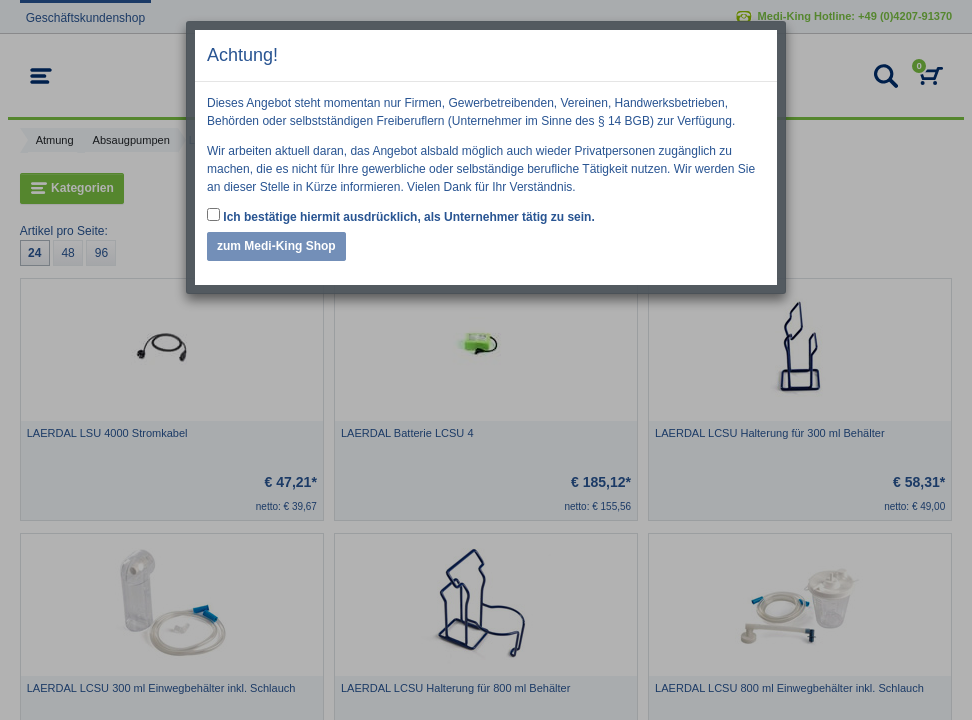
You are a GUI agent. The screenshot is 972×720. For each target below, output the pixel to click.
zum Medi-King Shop (276, 246)
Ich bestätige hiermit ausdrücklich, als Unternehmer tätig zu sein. (401, 216)
